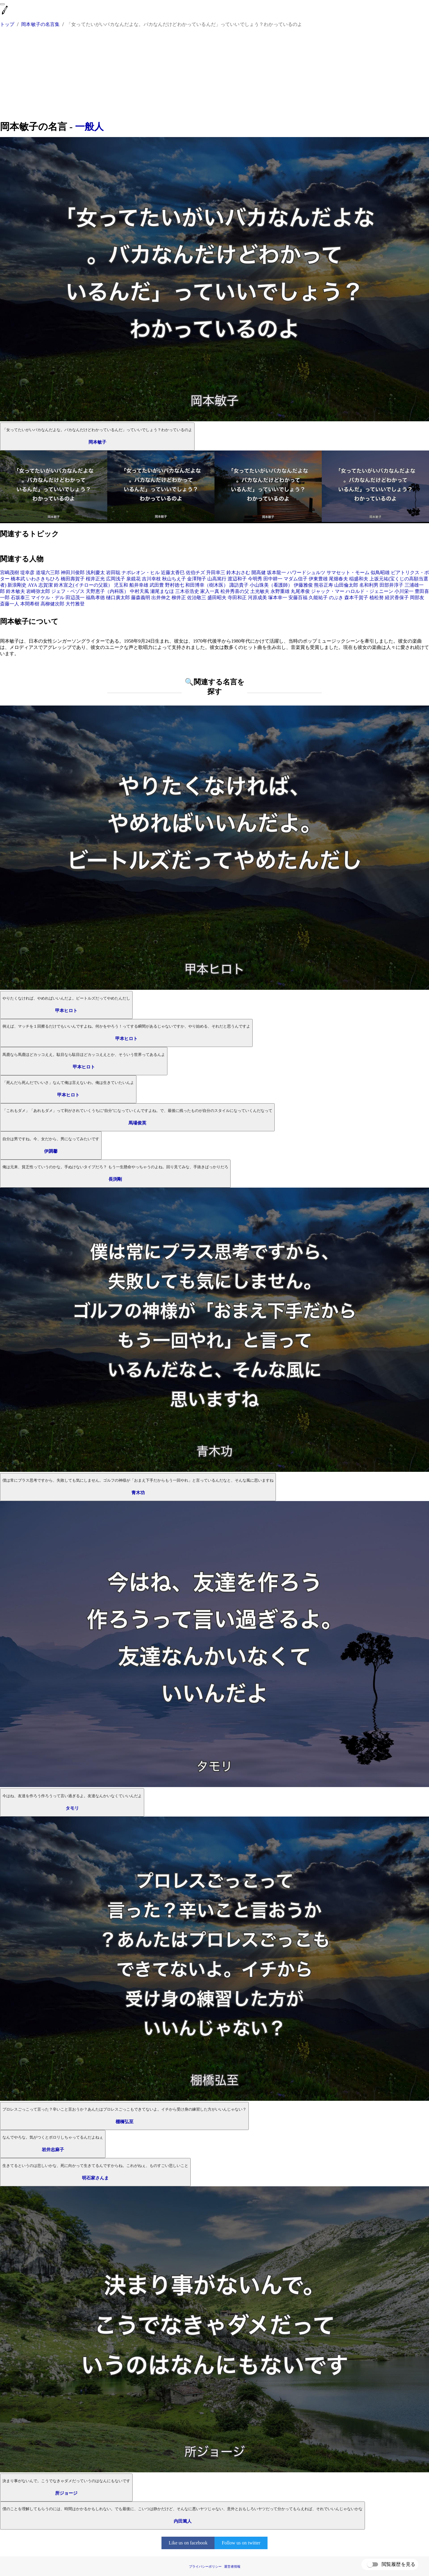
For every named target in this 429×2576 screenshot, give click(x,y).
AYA (32, 585)
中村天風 (139, 591)
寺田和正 (237, 597)
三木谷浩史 (187, 591)
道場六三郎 (48, 572)
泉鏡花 (133, 578)
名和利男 (368, 585)
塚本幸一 (277, 597)
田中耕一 (272, 578)
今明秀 (255, 578)
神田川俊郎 (73, 572)
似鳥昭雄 (380, 572)
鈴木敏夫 (15, 591)
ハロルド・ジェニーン (369, 591)
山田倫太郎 (346, 585)
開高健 (258, 572)
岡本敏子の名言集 (40, 24)
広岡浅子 (115, 578)
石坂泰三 (20, 597)
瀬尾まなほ (162, 591)
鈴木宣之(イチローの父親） (83, 585)
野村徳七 (174, 585)
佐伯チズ (195, 572)
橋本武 (18, 578)
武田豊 (157, 585)
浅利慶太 (95, 572)
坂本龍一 (276, 572)
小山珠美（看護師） (271, 585)
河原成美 (257, 597)
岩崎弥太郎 (38, 591)
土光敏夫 (259, 591)
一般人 (89, 126)
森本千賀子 (356, 597)
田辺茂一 (75, 597)
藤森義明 (140, 597)
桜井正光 (95, 578)
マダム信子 (295, 578)
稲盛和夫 (358, 578)
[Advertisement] (214, 75)
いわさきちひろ (43, 578)
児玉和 (121, 585)
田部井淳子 (391, 585)
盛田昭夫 (216, 597)
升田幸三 (215, 572)
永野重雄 (280, 591)
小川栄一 (404, 591)
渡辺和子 (237, 578)
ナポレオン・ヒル (141, 572)
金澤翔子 (196, 578)
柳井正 (179, 597)
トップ (7, 24)
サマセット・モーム (348, 572)
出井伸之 (160, 597)
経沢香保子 (397, 597)
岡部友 (417, 597)
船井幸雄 (138, 585)
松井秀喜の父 (234, 591)
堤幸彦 (27, 572)
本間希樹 (29, 603)
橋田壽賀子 (73, 578)
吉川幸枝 (151, 578)
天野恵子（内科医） (107, 591)
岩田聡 (113, 572)
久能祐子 (318, 597)
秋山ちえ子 (174, 578)
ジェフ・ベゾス (68, 591)
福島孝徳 (95, 597)
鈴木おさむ (238, 572)
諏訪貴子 (238, 585)
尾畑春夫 (338, 578)
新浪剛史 (17, 585)
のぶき (336, 597)
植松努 (376, 597)
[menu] (2, 4)
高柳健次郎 (52, 603)
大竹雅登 (75, 603)
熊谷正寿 (323, 585)
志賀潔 (45, 585)
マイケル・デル (47, 597)
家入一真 (209, 591)
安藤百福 (297, 597)
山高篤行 (216, 578)
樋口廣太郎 (118, 597)
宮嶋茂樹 (9, 572)
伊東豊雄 (318, 578)
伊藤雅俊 (303, 585)
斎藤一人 (9, 603)
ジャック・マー (327, 591)
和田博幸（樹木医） (206, 585)
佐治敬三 (196, 597)
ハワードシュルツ (306, 572)
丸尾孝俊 (300, 591)
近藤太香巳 (173, 572)
